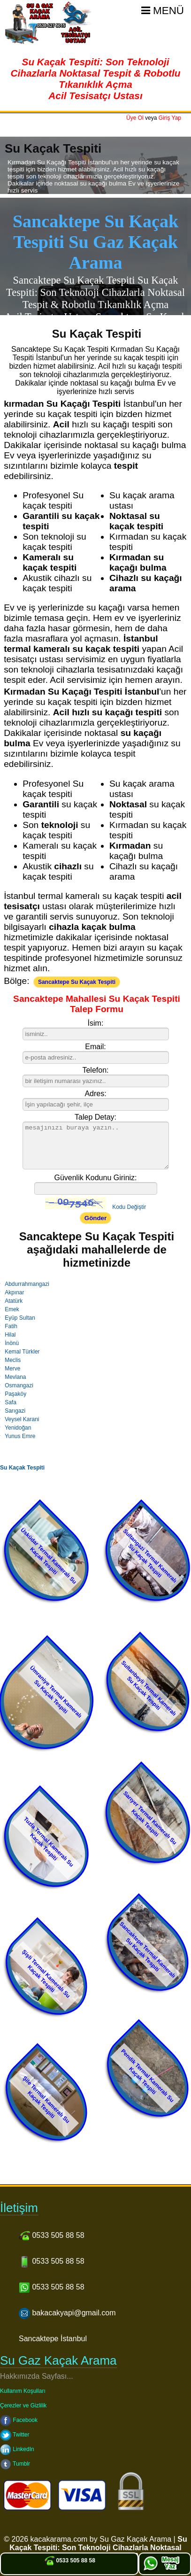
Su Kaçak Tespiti (22, 1467)
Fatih (11, 1326)
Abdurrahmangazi (27, 1284)
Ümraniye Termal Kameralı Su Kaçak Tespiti (56, 1691)
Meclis (13, 1360)
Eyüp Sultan (20, 1318)
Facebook (19, 2420)
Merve (12, 1368)
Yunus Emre (20, 1436)
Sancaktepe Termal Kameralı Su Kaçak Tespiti (147, 1949)
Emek (12, 1309)
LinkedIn (17, 2449)
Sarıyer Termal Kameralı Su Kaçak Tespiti (150, 1818)
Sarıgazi (15, 1411)
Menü (162, 10)
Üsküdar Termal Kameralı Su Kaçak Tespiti (48, 1556)
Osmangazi (19, 1385)
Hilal (10, 1334)
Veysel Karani (22, 1419)
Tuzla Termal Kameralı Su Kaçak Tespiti (49, 1842)
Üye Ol (135, 118)
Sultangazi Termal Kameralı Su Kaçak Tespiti (150, 1556)
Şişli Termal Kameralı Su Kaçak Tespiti (46, 1974)
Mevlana (15, 1377)
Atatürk (14, 1301)
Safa (10, 1402)
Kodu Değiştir (129, 1207)
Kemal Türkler (22, 1351)
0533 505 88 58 (69, 2560)
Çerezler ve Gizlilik (23, 2405)
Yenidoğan (18, 1427)
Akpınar (14, 1292)
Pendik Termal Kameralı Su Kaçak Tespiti (148, 2076)
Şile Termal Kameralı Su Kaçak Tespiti (46, 2100)
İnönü (12, 1343)
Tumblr (15, 2463)
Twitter (14, 2434)
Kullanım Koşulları (23, 2391)
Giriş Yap (170, 118)
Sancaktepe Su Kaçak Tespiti (76, 982)
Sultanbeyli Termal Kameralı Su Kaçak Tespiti (148, 1688)
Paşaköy (15, 1394)
